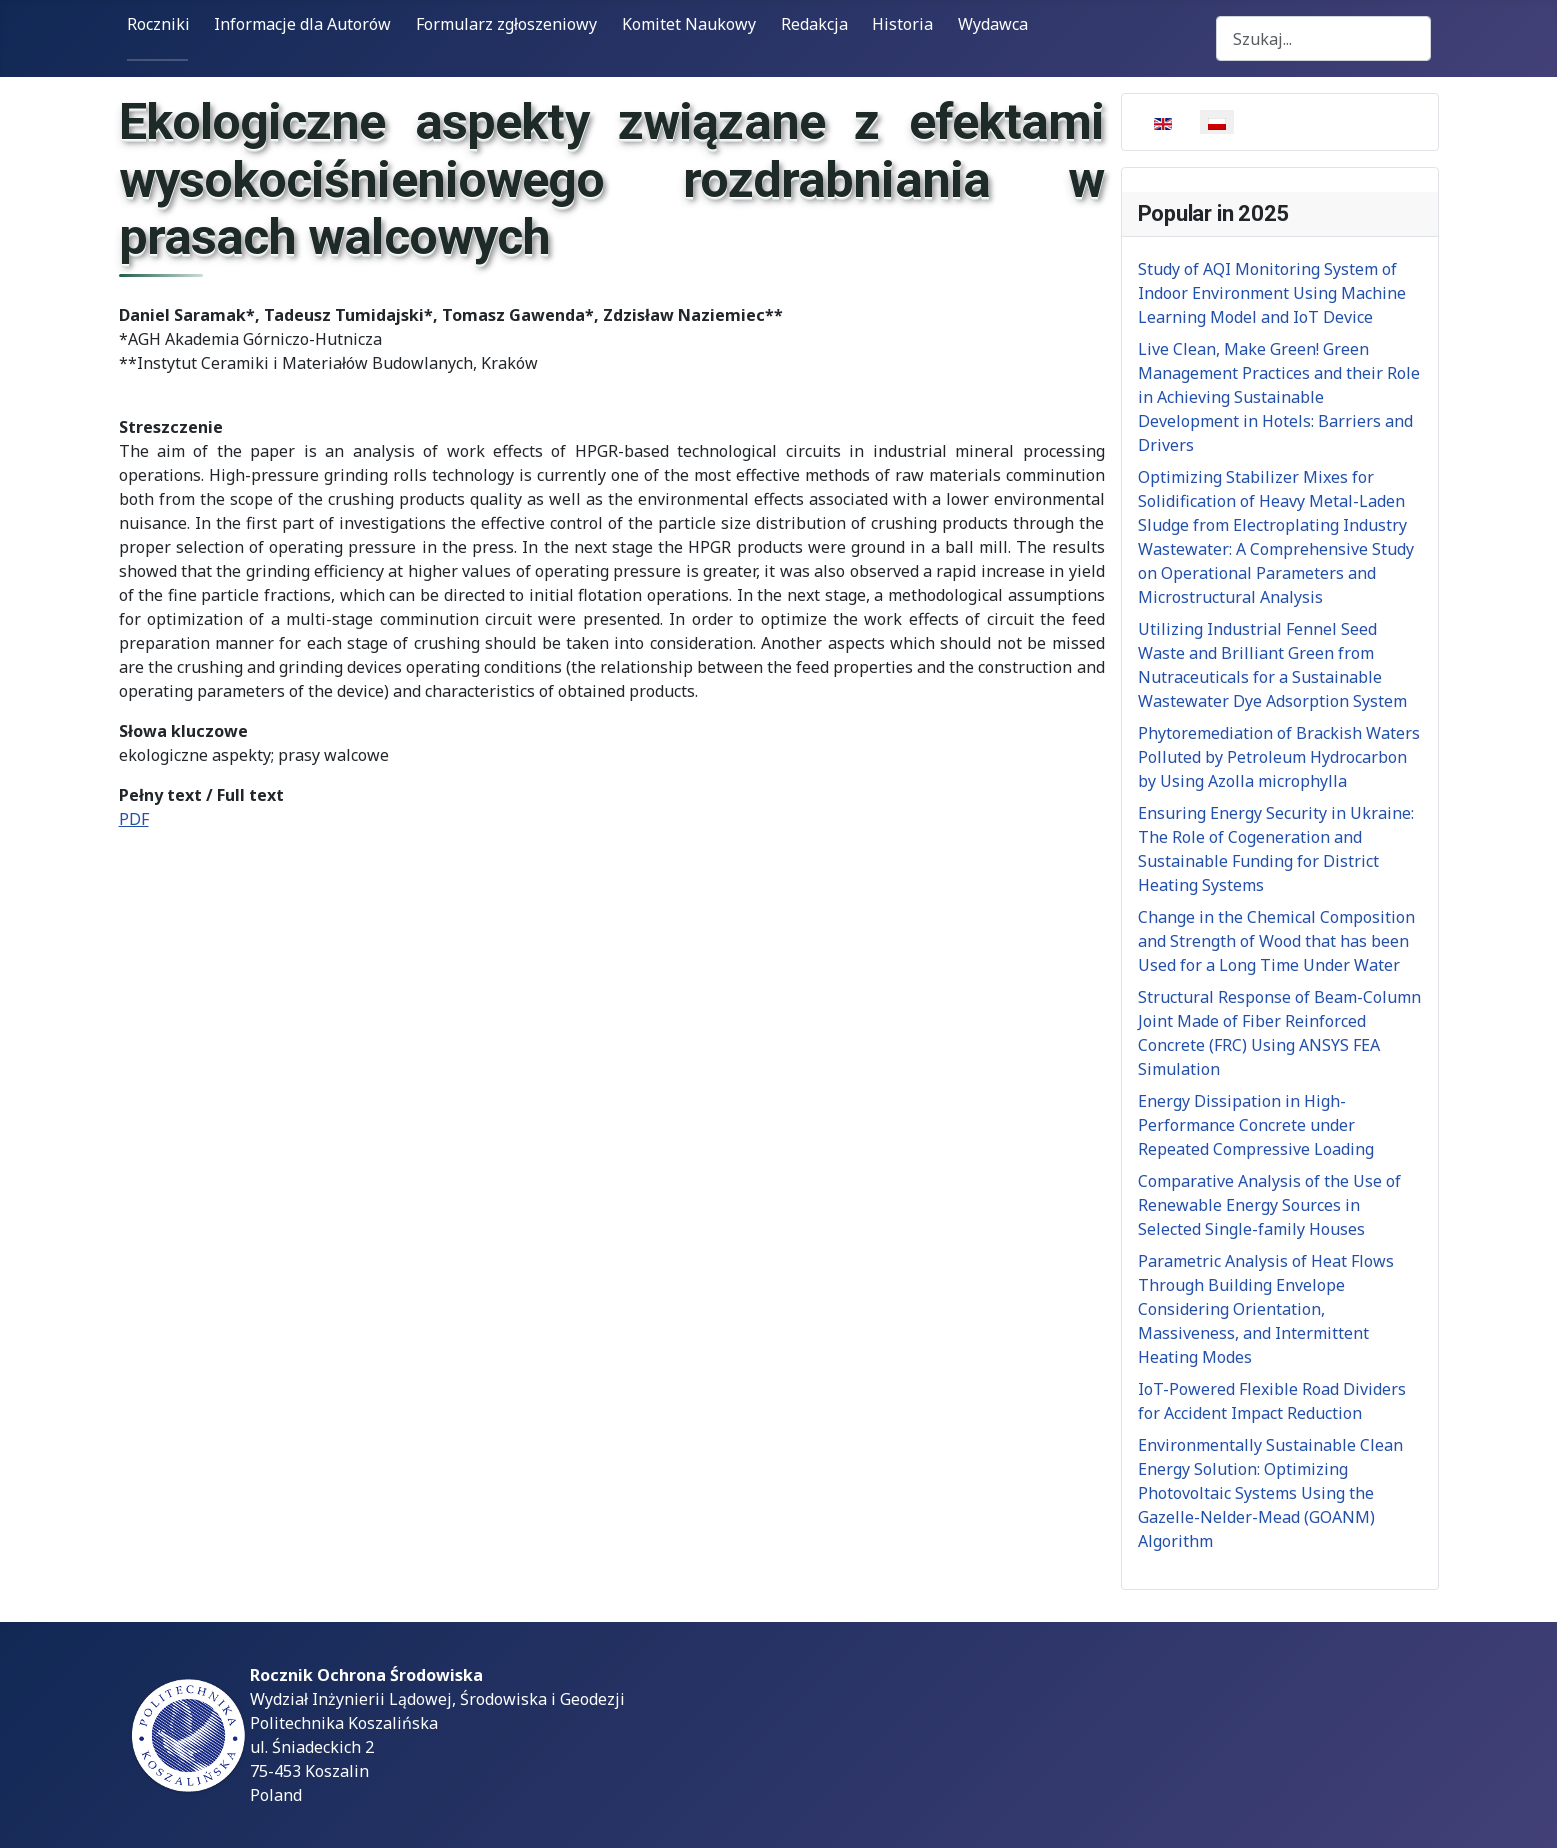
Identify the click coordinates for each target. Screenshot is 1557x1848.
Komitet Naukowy (689, 24)
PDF (134, 819)
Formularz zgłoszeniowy (506, 24)
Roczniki (158, 24)
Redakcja (814, 24)
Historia (902, 24)
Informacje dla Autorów (302, 24)
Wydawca (993, 24)
